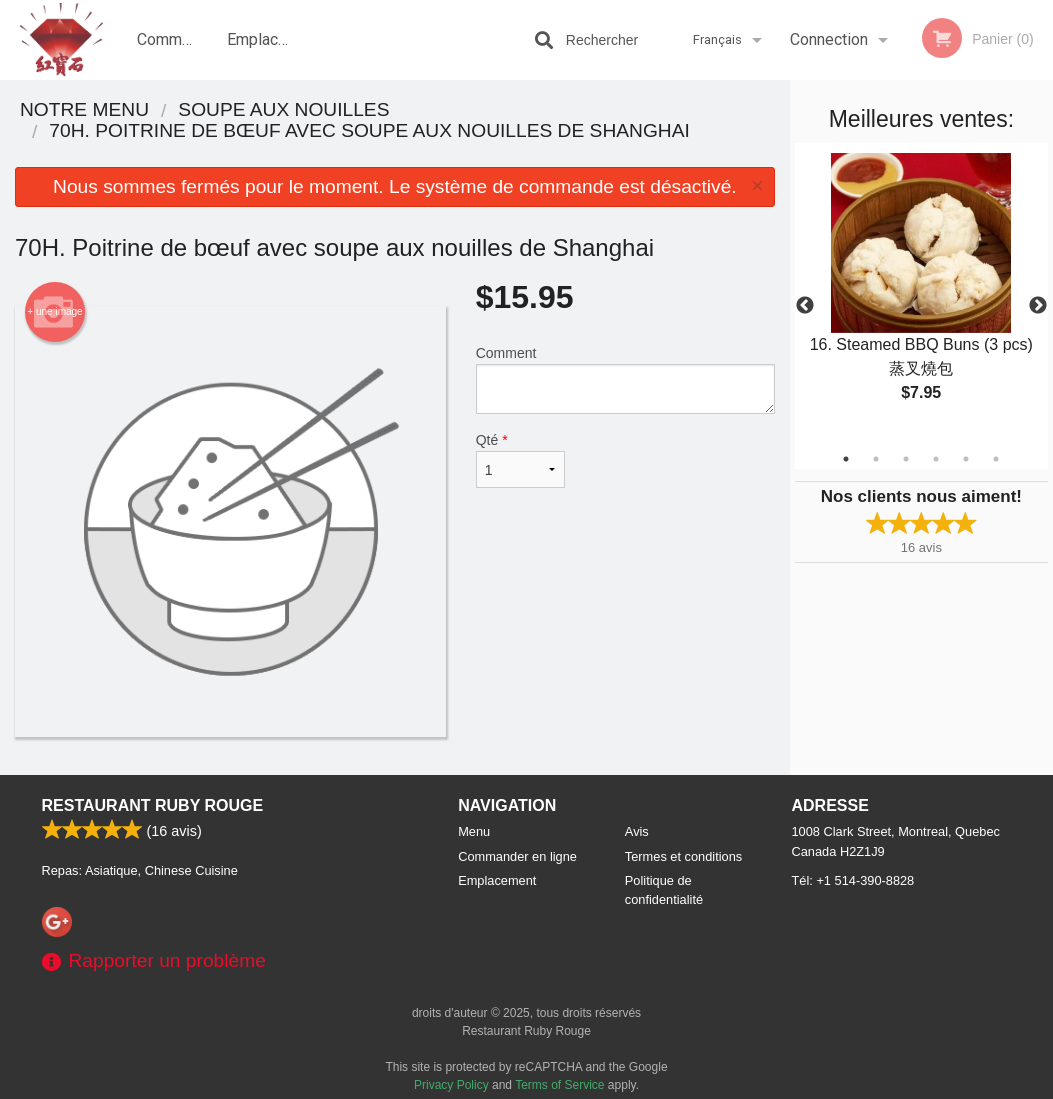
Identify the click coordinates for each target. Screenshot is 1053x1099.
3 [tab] (906, 459)
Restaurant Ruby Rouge (153, 805)
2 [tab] (876, 459)
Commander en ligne (175, 55)
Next (1038, 306)
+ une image (54, 312)
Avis (637, 831)
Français (717, 39)
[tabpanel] (921, 294)
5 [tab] (966, 459)
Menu (474, 831)
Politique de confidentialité (664, 890)
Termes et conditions (683, 856)
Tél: (853, 880)
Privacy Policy (451, 1085)
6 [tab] (996, 459)
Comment (625, 379)
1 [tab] (846, 459)
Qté (520, 460)
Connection (829, 39)
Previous (805, 306)
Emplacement (265, 39)
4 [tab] (936, 459)
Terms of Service (559, 1085)
